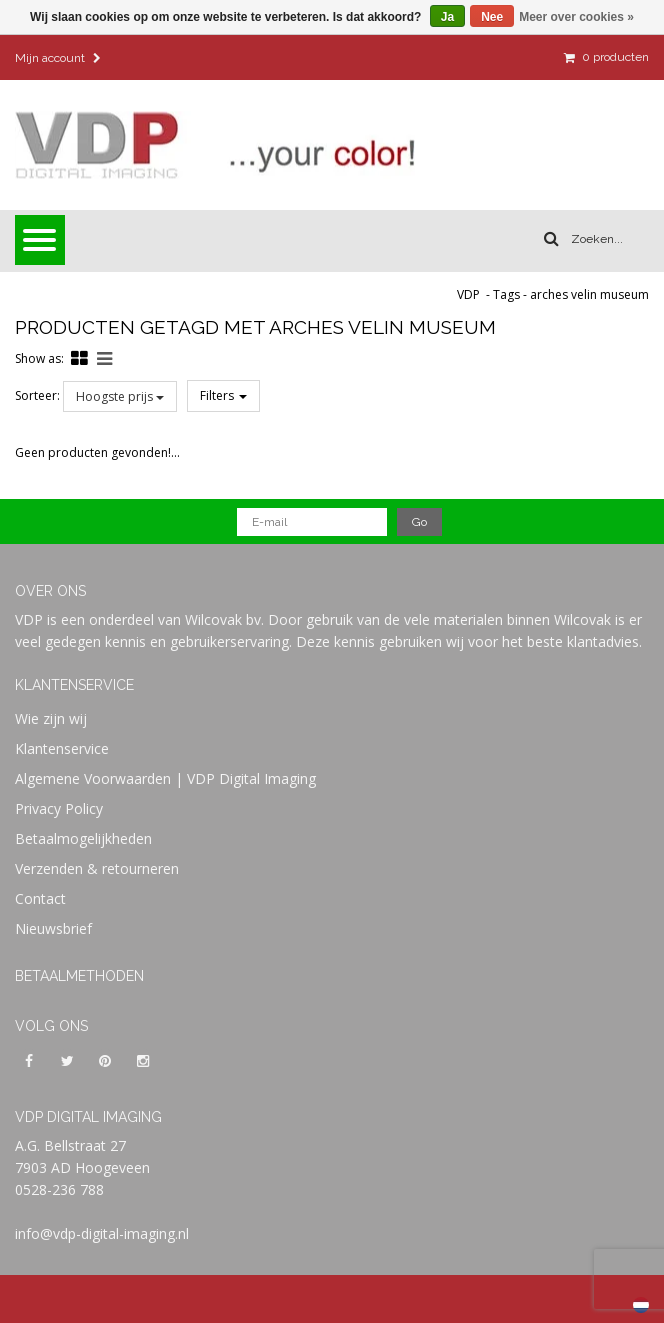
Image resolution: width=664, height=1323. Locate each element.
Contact (40, 898)
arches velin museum (589, 294)
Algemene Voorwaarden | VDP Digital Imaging (165, 778)
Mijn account (58, 58)
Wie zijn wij (51, 718)
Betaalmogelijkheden (83, 838)
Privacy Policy (59, 808)
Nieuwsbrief (53, 928)
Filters (223, 395)
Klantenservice (62, 748)
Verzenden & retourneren (97, 868)
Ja (447, 17)
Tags (506, 294)
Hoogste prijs (120, 396)
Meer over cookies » (576, 17)
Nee (492, 17)
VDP (468, 294)
